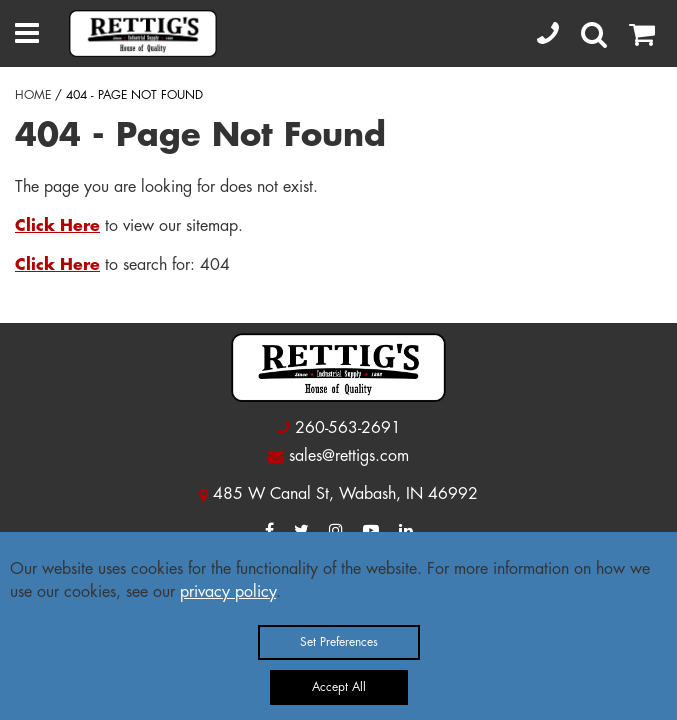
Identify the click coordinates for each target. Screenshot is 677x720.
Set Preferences (339, 642)
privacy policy (228, 592)
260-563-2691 (348, 428)
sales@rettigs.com (349, 456)
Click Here (57, 226)
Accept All (339, 687)
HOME (33, 95)
